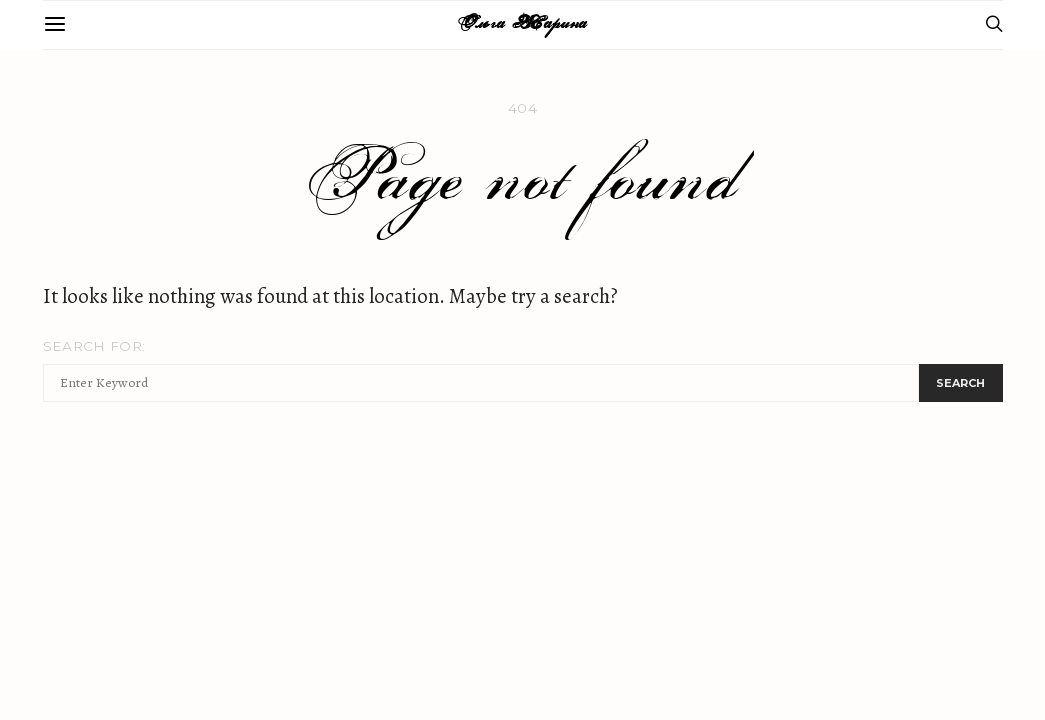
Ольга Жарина (522, 24)
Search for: (94, 346)
